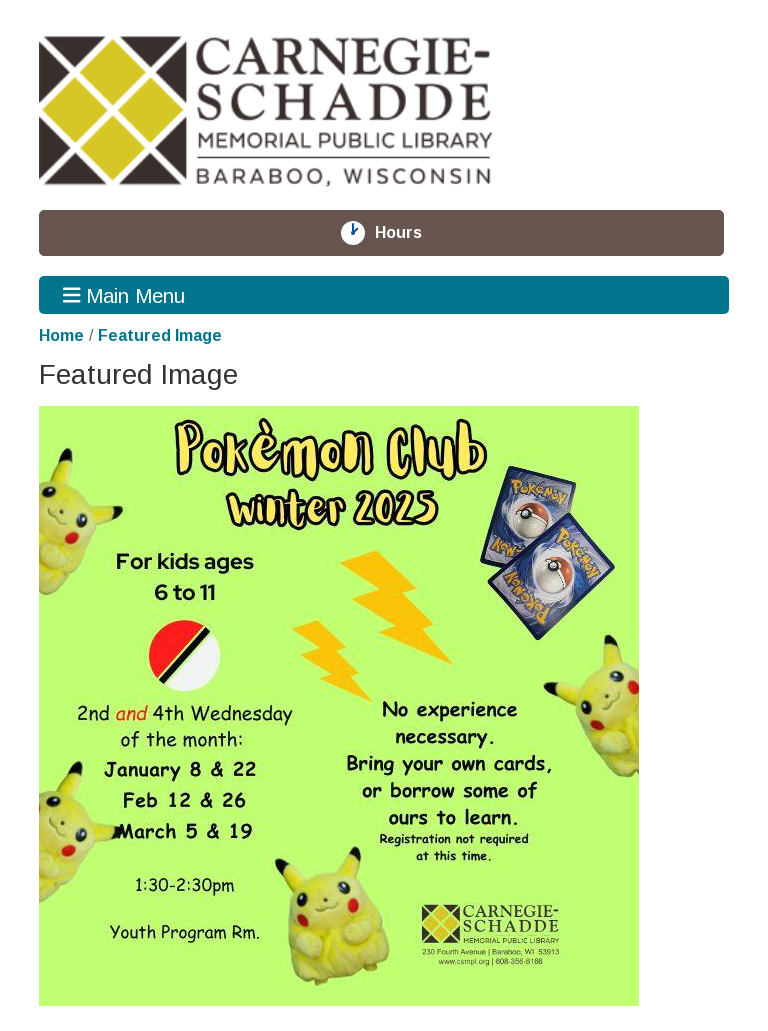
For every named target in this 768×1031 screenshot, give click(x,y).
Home (61, 335)
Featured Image (160, 335)
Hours (410, 233)
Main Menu (124, 295)
